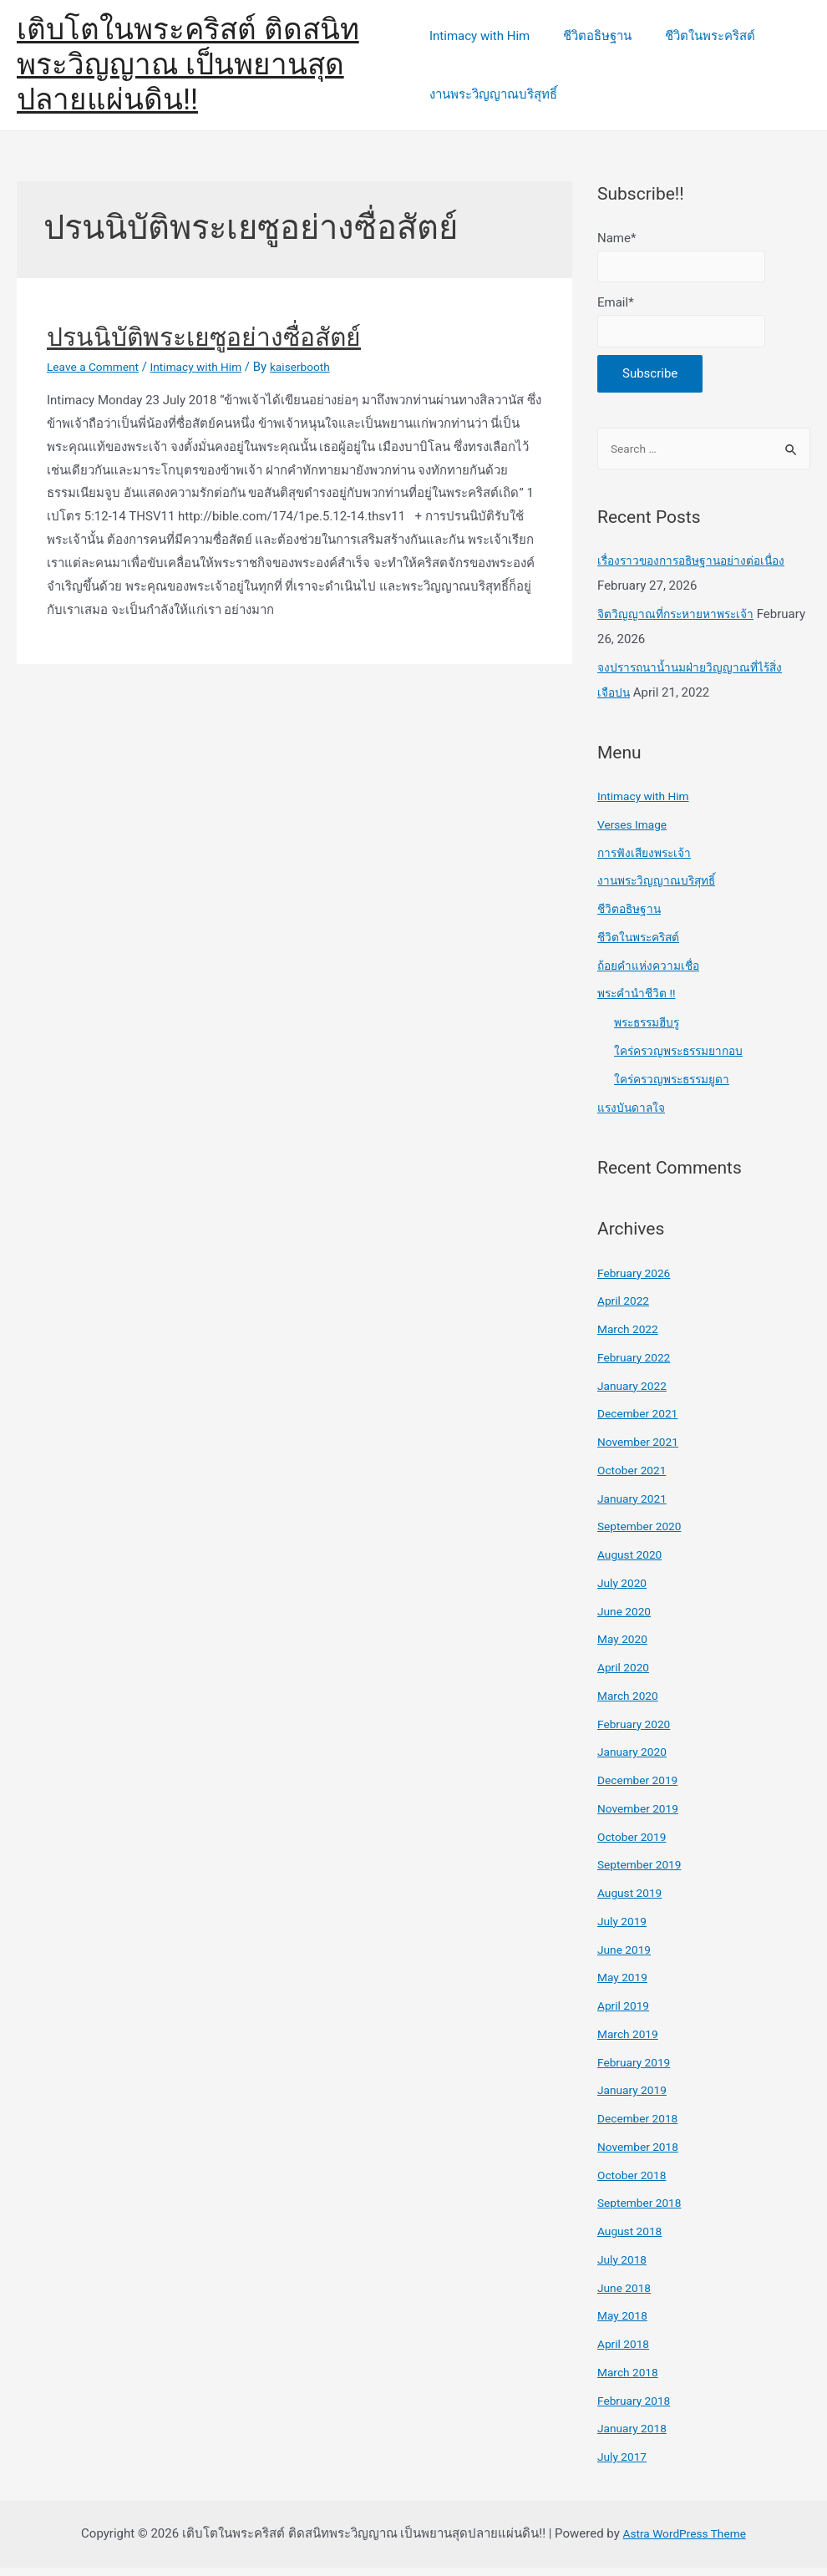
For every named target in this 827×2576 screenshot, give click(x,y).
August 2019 (632, 1901)
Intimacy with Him (479, 35)
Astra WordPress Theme (684, 2541)
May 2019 (624, 1985)
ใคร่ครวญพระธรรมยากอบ (685, 1059)
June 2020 (626, 1619)
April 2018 (625, 2352)
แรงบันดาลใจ (634, 1115)
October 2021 (634, 1478)
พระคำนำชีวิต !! (639, 1001)
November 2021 (641, 1450)
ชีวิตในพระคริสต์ (693, 35)
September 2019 (643, 1872)
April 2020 (625, 1675)
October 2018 (634, 2183)
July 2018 (624, 2267)
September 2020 (643, 1534)
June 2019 (626, 1957)
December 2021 (641, 1421)
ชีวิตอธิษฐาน (589, 35)
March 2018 (630, 2380)
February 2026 (637, 1281)
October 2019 (634, 1845)
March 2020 (630, 1703)
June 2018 (626, 2296)
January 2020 (635, 1759)
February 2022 (637, 1365)
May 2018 (624, 2323)
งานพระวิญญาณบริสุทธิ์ (493, 94)
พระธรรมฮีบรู (650, 1030)
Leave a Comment (97, 366)
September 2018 (643, 2211)
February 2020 (637, 1732)
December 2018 (641, 2126)
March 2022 (630, 1337)
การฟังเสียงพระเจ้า (647, 861)
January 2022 (635, 1394)
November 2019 (641, 1816)
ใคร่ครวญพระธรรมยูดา (677, 1087)
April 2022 (625, 1308)
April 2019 (625, 2013)
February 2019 (637, 2070)
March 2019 (630, 2042)
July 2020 (624, 1591)
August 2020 (632, 1562)
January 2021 (635, 1506)
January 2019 (635, 2098)
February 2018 (637, 2408)
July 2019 (624, 1929)
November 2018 (641, 2155)
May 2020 (624, 1647)
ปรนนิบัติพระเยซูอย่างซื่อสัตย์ (204, 337)
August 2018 (632, 2239)
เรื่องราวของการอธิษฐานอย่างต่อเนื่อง (698, 568)
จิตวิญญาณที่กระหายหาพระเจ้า (682, 622)
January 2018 (635, 2436)
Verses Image (635, 832)
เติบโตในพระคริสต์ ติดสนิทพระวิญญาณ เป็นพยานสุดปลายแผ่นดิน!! (188, 65)
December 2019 (641, 1788)
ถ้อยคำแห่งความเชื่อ (652, 973)
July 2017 (624, 2464)
